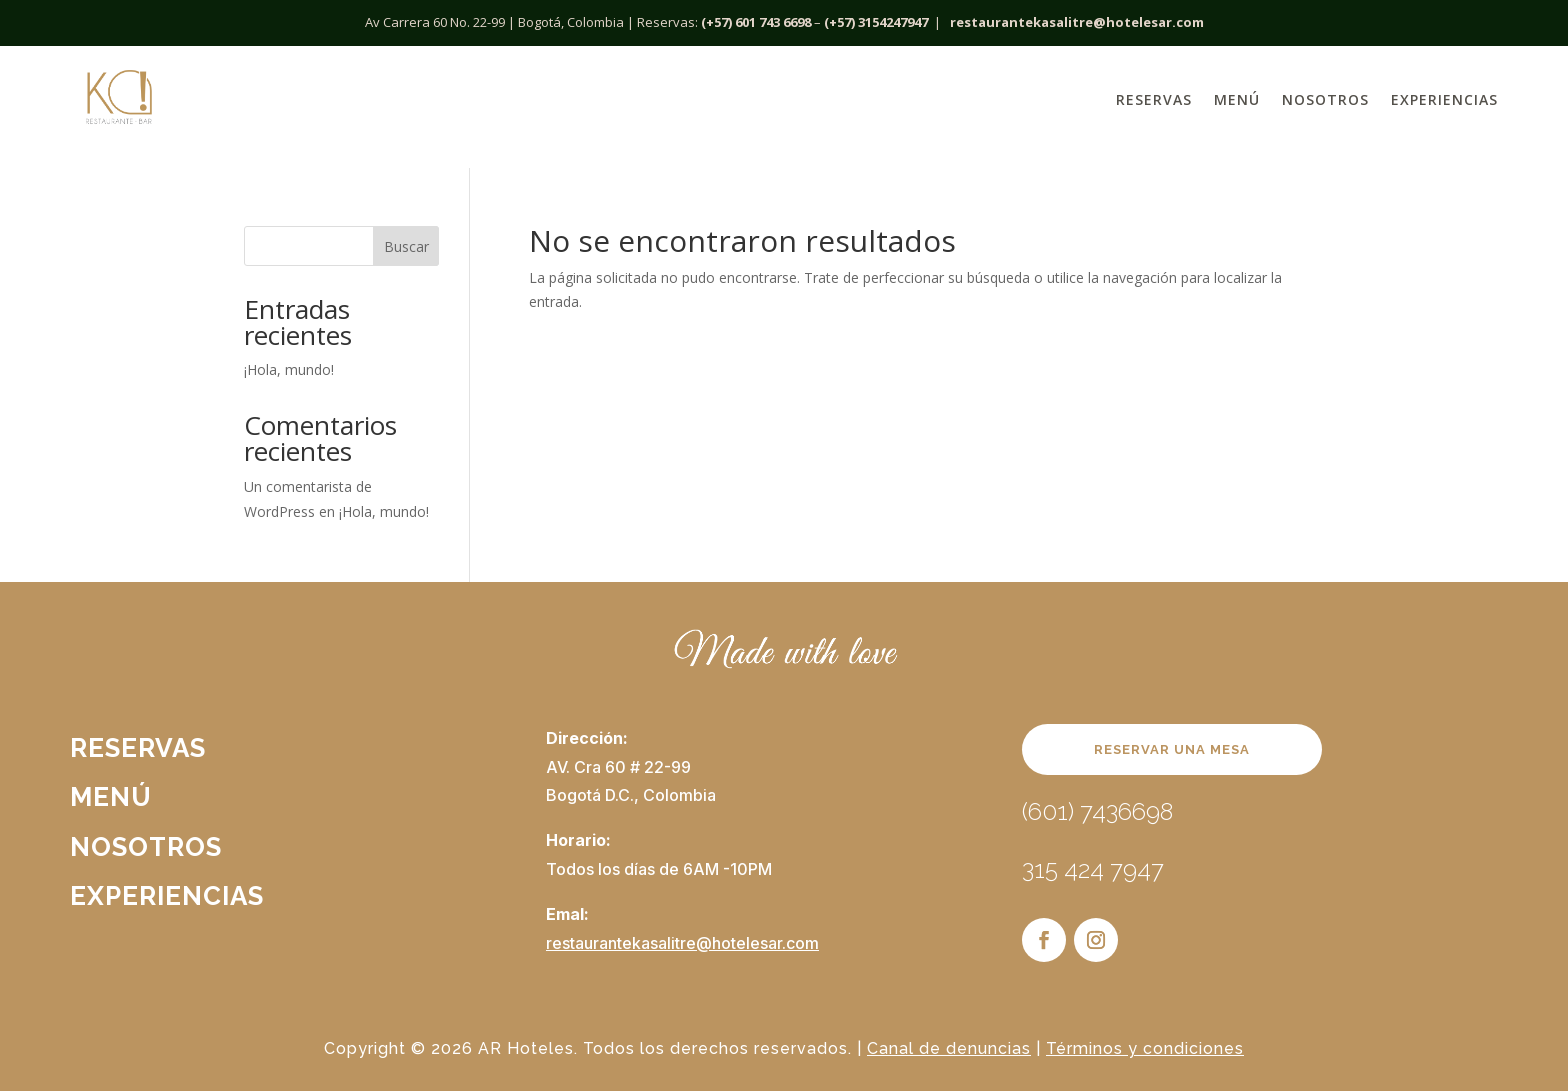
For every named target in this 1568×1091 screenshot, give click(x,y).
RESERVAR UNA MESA (1172, 749)
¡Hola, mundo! (289, 369)
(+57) (839, 22)
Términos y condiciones (1145, 1048)
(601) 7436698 (1097, 811)
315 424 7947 (1093, 869)
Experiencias (1444, 99)
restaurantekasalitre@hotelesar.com (1077, 22)
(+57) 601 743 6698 (756, 22)
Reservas (1154, 99)
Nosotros (1325, 99)
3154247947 (893, 22)
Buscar (406, 246)
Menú (1237, 99)
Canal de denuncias (949, 1048)
